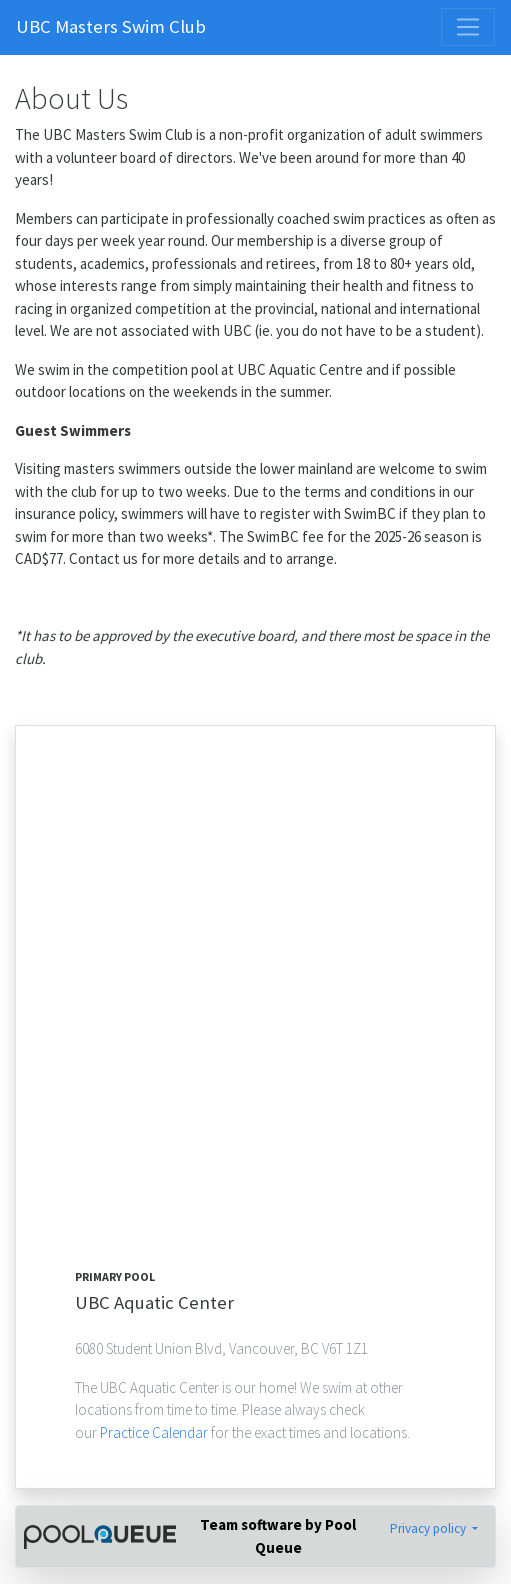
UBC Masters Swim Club (111, 26)
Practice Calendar (155, 1432)
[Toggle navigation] (468, 27)
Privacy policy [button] (429, 1528)
